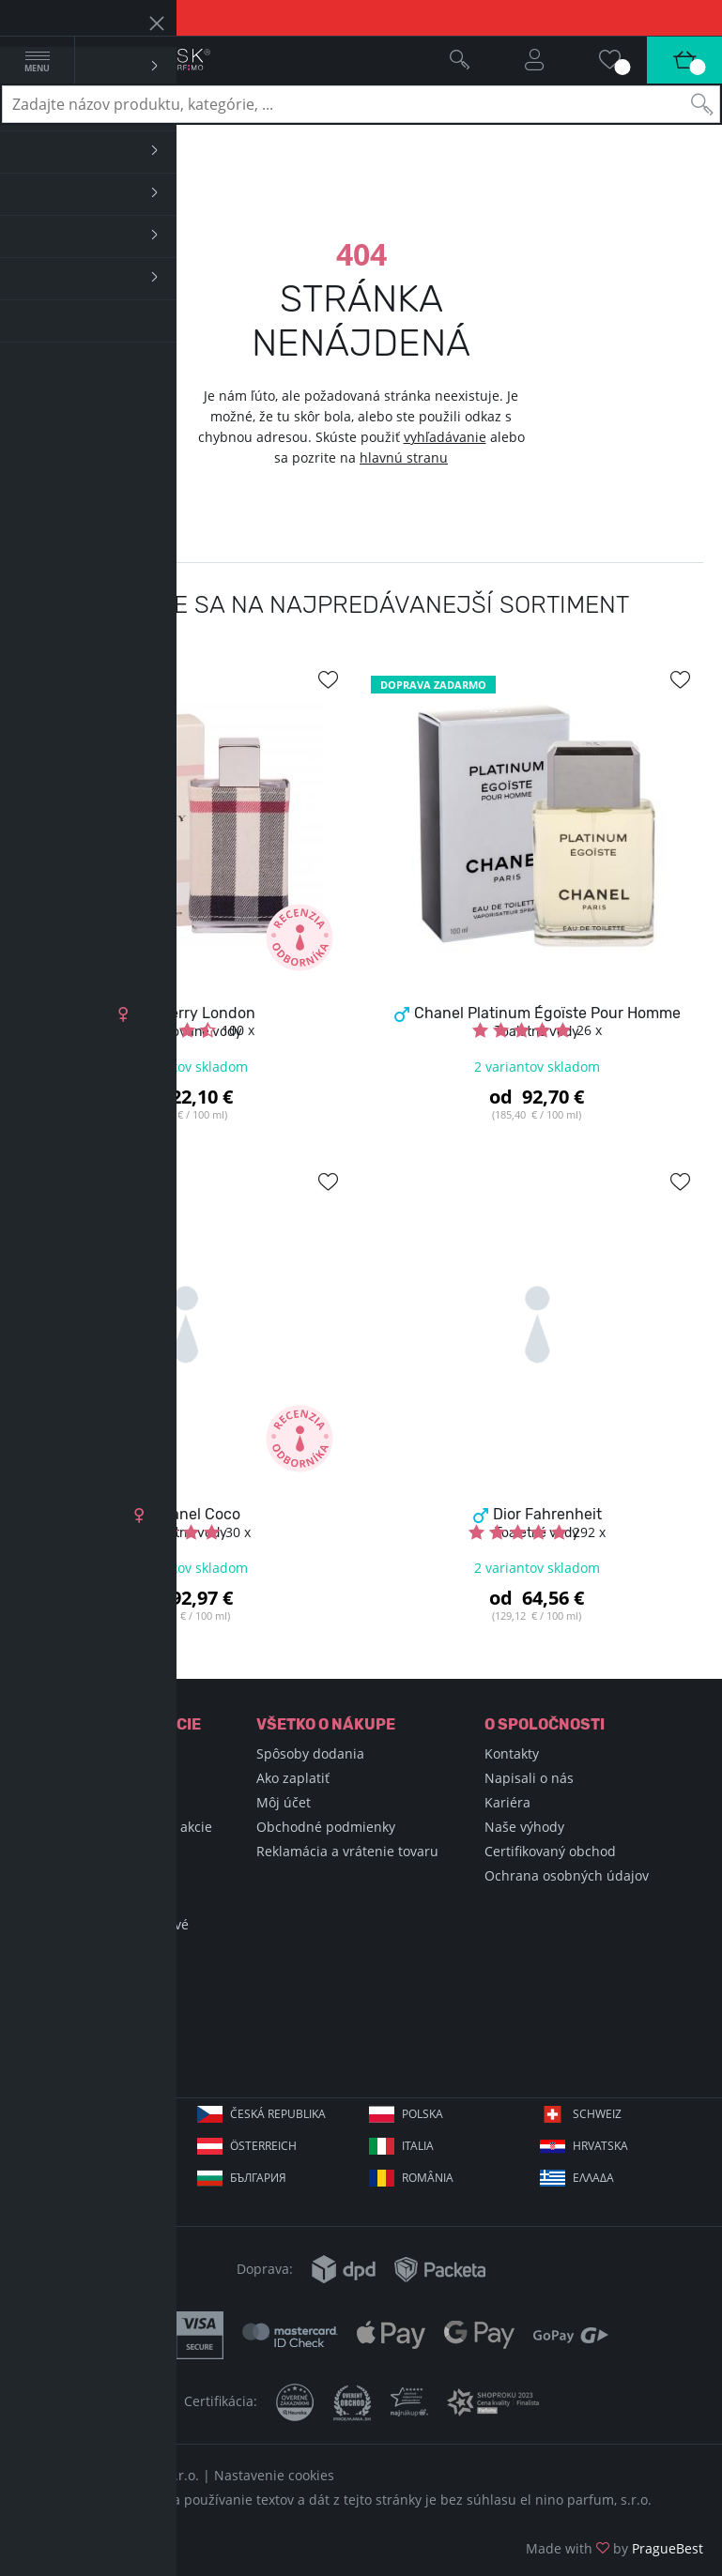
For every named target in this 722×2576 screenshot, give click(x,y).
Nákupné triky (72, 1802)
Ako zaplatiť (293, 1778)
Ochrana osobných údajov (566, 1875)
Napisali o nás (529, 1778)
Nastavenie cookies (274, 2475)
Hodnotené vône (79, 1875)
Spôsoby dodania (310, 1753)
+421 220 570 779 (113, 2022)
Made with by (614, 2548)
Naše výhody (524, 1827)
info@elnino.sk (107, 2052)
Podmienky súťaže (85, 1900)
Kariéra (507, 1802)
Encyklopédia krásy (87, 1778)
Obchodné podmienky (325, 1827)
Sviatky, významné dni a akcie (120, 1827)
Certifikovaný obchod (550, 1851)
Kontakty (511, 1753)
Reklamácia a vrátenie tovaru (347, 1851)
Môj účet (283, 1802)
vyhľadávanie (445, 437)
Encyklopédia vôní (84, 1753)
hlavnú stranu (404, 457)
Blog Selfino (64, 1851)
